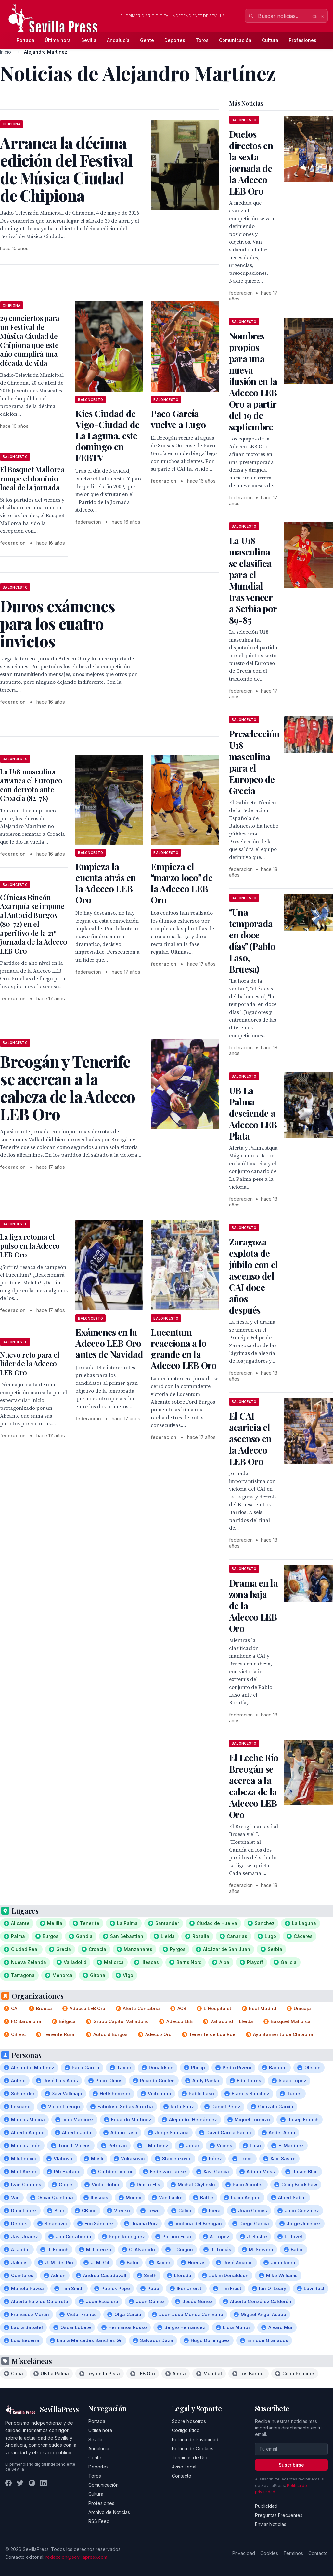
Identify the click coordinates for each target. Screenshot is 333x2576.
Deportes (174, 40)
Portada (25, 40)
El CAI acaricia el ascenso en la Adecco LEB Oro (250, 1438)
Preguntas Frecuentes (278, 2515)
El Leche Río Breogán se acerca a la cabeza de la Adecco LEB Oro (253, 1786)
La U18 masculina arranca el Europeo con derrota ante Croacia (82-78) (31, 785)
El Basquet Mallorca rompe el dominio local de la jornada (32, 478)
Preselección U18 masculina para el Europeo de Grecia (254, 762)
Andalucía (118, 40)
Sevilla (88, 40)
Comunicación (235, 40)
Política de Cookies (192, 2448)
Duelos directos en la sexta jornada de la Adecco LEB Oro (251, 162)
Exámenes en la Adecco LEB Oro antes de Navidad (109, 1343)
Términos (293, 2553)
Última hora (58, 40)
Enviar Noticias (270, 2524)
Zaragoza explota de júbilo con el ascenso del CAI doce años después (253, 1276)
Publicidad (266, 2506)
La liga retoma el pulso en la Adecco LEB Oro (30, 1245)
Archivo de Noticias (109, 2512)
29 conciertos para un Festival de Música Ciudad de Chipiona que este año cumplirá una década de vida (29, 340)
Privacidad (243, 2553)
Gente (147, 40)
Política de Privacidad (195, 2439)
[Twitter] (20, 2483)
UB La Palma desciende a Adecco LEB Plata (253, 1113)
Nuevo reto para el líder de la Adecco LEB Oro (29, 1363)
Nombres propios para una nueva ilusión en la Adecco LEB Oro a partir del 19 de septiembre (253, 381)
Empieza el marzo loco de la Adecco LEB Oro (181, 883)
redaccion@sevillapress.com (76, 2557)
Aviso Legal (184, 2466)
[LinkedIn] (43, 2483)
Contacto (181, 2476)
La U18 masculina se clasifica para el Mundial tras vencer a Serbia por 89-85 (253, 580)
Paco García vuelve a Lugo (178, 418)
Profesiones (302, 40)
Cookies (269, 2553)
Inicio (5, 52)
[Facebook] (8, 2483)
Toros (202, 40)
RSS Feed (98, 2521)
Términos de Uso (190, 2457)
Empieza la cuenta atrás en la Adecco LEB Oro (105, 883)
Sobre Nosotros (189, 2421)
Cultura (270, 40)
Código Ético (185, 2430)
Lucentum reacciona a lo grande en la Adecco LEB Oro (183, 1348)
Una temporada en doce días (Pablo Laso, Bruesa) (252, 940)
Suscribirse (291, 2465)
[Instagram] (32, 2483)
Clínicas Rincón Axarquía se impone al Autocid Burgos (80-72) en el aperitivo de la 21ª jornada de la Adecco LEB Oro (33, 924)
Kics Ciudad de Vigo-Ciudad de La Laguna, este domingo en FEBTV (107, 435)
